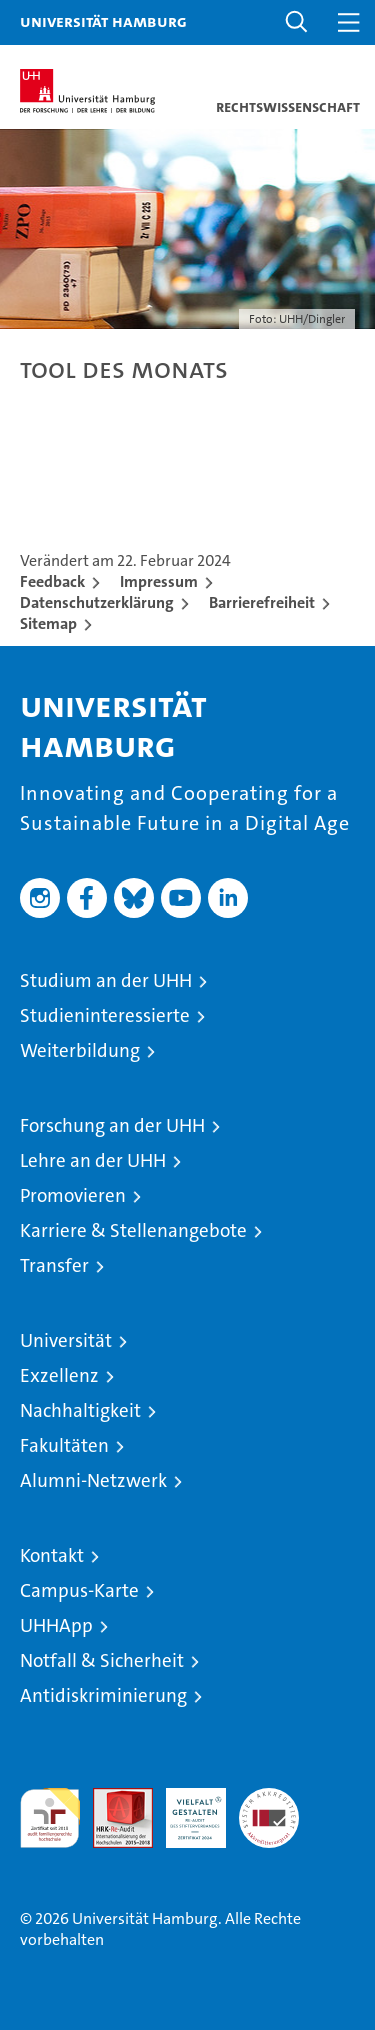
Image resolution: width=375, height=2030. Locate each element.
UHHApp (56, 1625)
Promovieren (73, 1195)
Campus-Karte (79, 1590)
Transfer (54, 1265)
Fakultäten (64, 1445)
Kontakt (52, 1555)
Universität (66, 1340)
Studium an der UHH (106, 980)
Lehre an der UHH (93, 1160)
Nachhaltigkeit (80, 1410)
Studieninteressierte (105, 1015)
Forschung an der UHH (112, 1125)
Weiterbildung (80, 1050)
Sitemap (48, 623)
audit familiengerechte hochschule (50, 1818)
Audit (112, 1798)
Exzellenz (59, 1375)
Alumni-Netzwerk (93, 1480)
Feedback (52, 581)
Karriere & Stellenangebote (133, 1230)
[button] (297, 22)
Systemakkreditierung (269, 1798)
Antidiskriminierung (103, 1695)
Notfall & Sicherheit (102, 1660)
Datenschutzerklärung (97, 602)
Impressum (159, 581)
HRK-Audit (185, 1809)
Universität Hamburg (103, 21)
